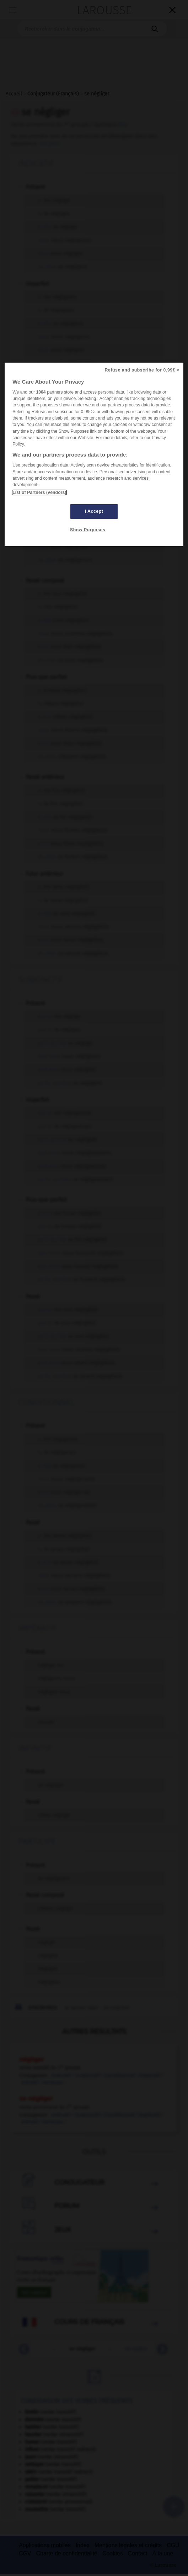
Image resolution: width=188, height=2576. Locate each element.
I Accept (94, 511)
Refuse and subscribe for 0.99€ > (142, 370)
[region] (94, 454)
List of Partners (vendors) (39, 492)
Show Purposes (87, 529)
